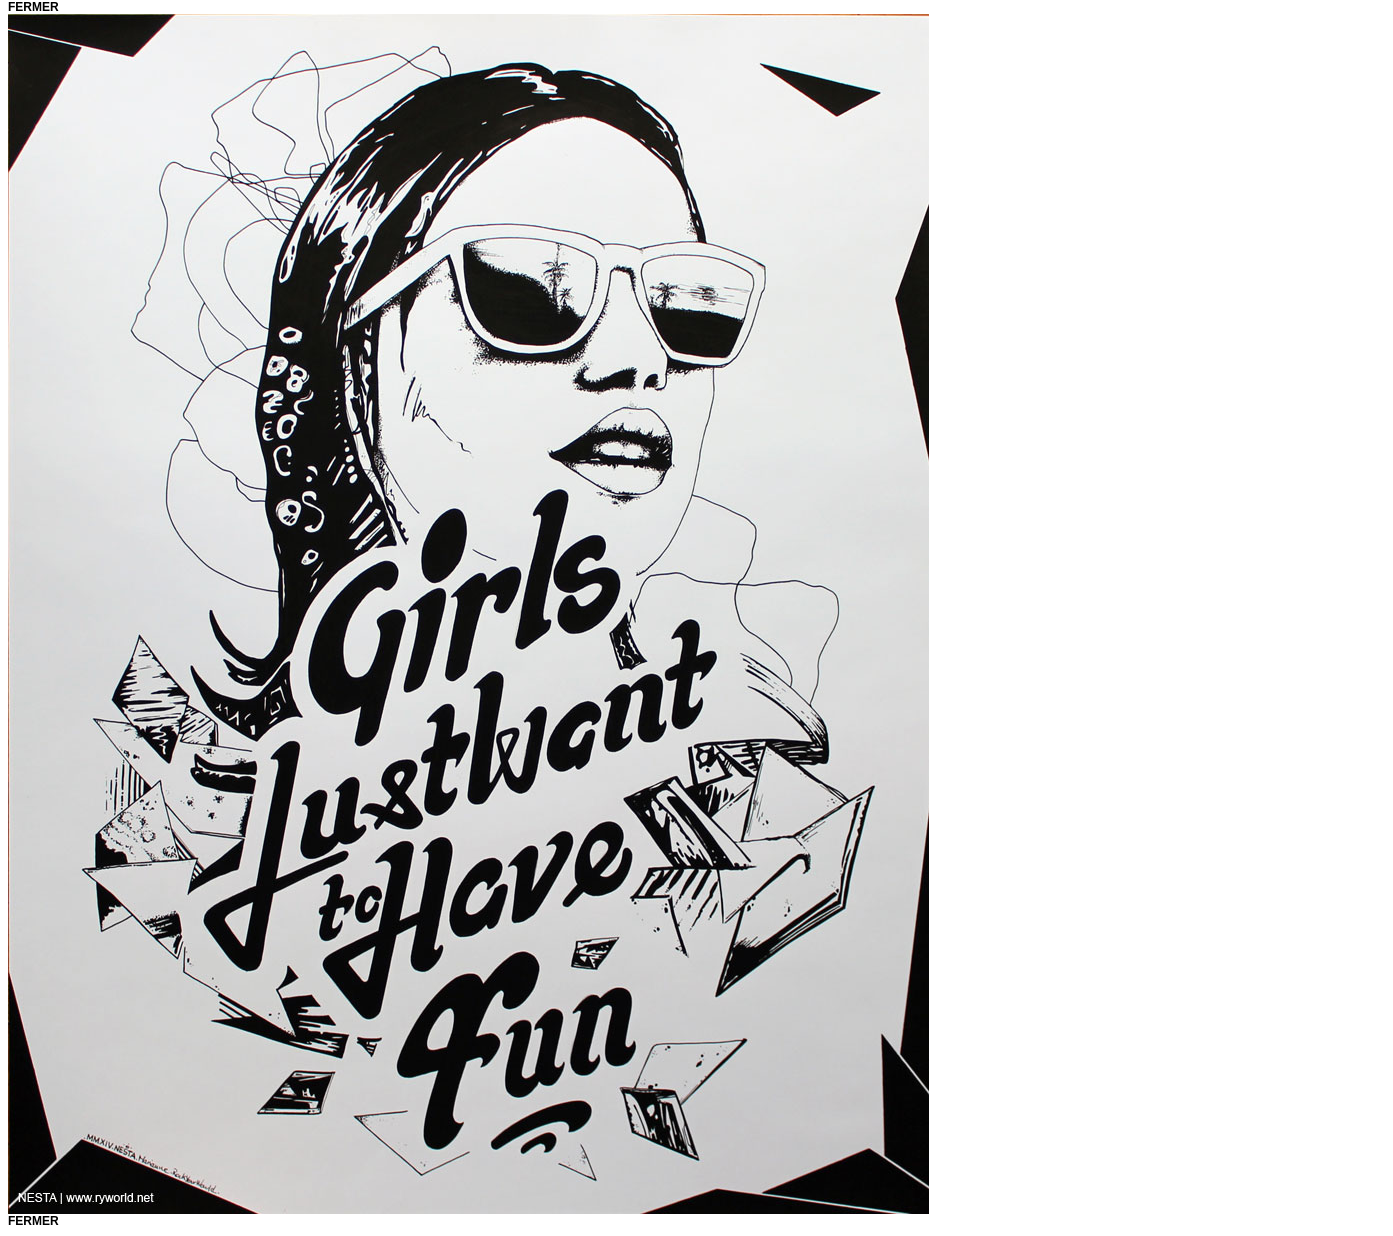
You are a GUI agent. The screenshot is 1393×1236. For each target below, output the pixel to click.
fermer (33, 7)
